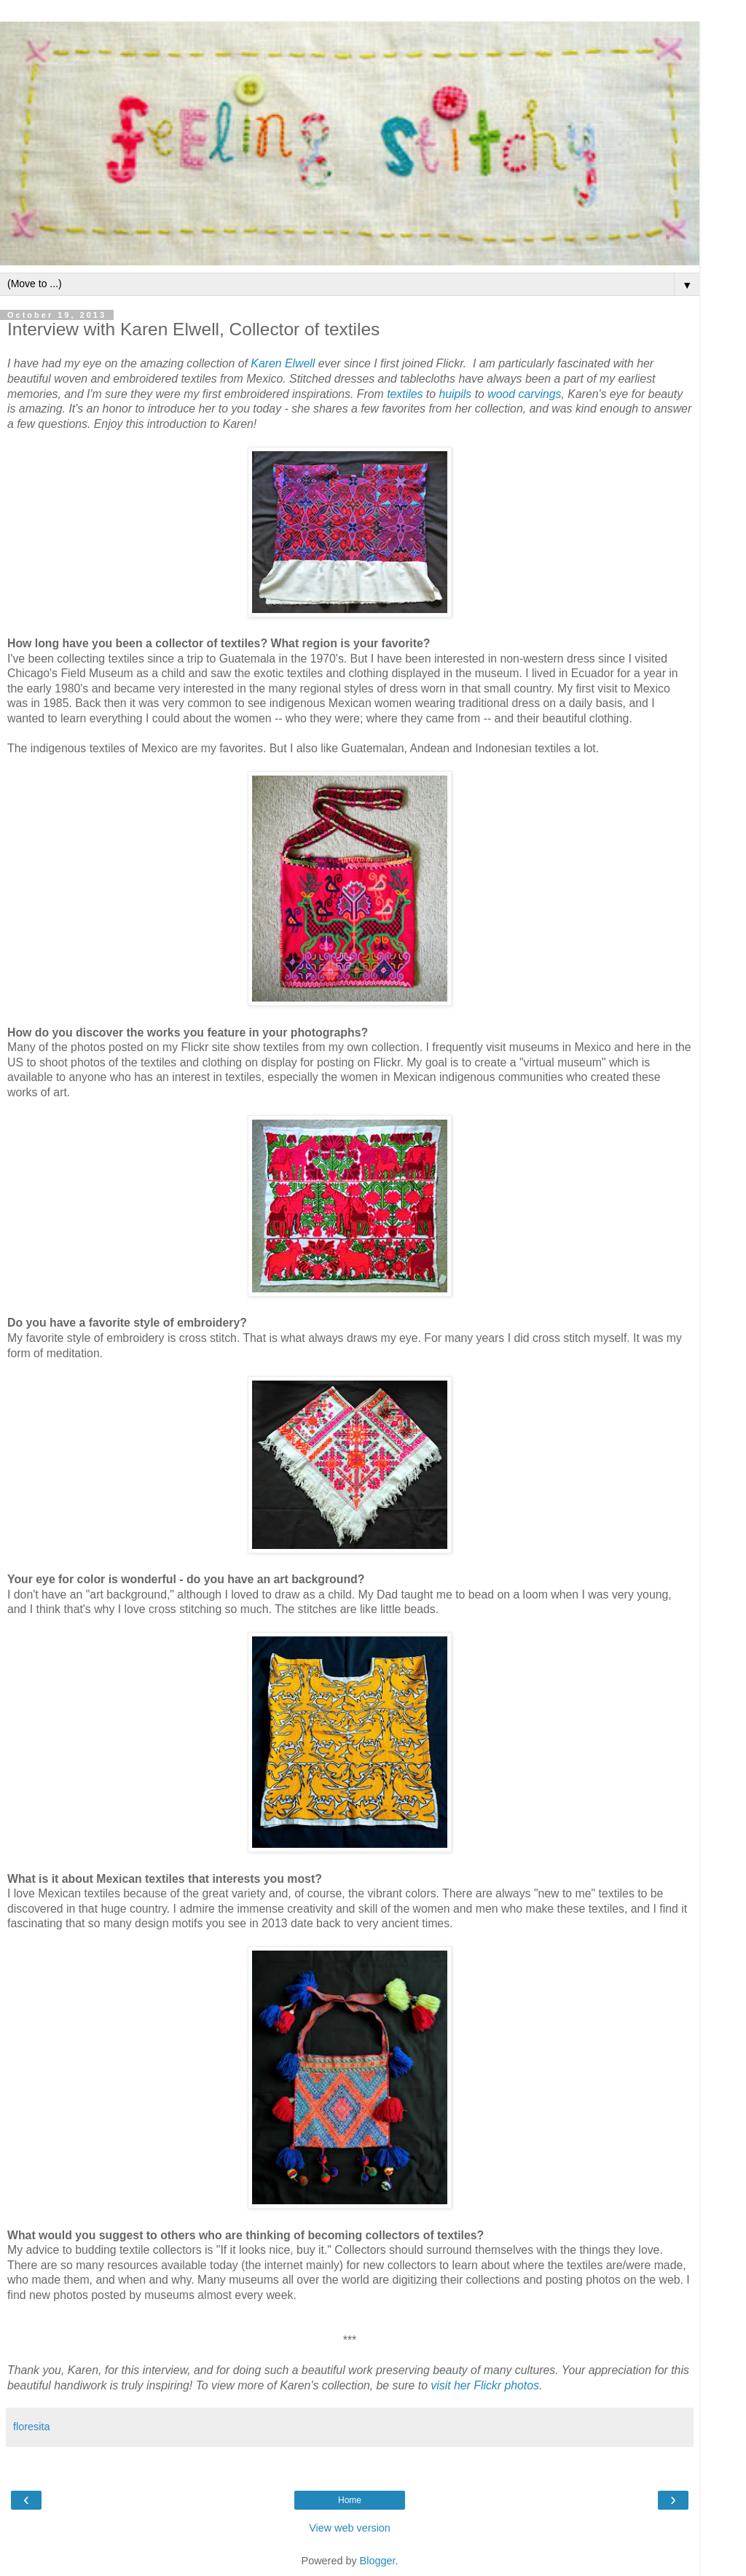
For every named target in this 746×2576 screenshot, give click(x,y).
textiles (405, 394)
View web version (349, 2528)
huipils (455, 394)
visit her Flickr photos (485, 2385)
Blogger (378, 2561)
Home (349, 2500)
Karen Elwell (283, 363)
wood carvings (524, 394)
